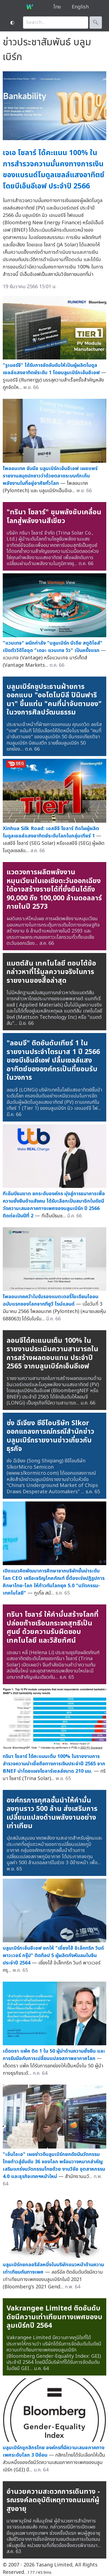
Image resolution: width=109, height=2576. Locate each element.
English (80, 7)
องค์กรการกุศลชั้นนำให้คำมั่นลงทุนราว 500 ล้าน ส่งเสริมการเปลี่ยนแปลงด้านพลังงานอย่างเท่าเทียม (52, 1813)
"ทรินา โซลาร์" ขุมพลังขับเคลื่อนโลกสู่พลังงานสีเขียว (54, 516)
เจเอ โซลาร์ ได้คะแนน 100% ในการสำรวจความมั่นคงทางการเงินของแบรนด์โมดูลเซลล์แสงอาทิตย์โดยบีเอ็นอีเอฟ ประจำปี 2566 (53, 169)
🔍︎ (96, 22)
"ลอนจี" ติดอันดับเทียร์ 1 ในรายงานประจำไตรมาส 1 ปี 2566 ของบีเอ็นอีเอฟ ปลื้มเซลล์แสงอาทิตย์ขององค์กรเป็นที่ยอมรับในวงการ (53, 1060)
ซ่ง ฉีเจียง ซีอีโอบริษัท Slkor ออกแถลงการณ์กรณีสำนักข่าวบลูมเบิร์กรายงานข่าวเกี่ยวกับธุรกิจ (50, 1436)
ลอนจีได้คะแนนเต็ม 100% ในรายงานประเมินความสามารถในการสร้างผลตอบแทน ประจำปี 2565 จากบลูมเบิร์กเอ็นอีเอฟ (52, 1353)
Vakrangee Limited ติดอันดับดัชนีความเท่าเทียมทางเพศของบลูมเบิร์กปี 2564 (54, 2317)
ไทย (57, 7)
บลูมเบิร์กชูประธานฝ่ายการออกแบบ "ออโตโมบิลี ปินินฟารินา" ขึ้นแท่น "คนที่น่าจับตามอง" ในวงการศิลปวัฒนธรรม (54, 699)
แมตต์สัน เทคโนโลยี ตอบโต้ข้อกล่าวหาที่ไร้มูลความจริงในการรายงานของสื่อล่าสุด (51, 972)
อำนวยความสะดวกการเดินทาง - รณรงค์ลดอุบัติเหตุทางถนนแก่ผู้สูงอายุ (53, 2500)
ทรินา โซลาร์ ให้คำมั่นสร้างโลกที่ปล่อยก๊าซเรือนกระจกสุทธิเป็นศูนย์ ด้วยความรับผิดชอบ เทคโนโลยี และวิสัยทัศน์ (53, 1627)
